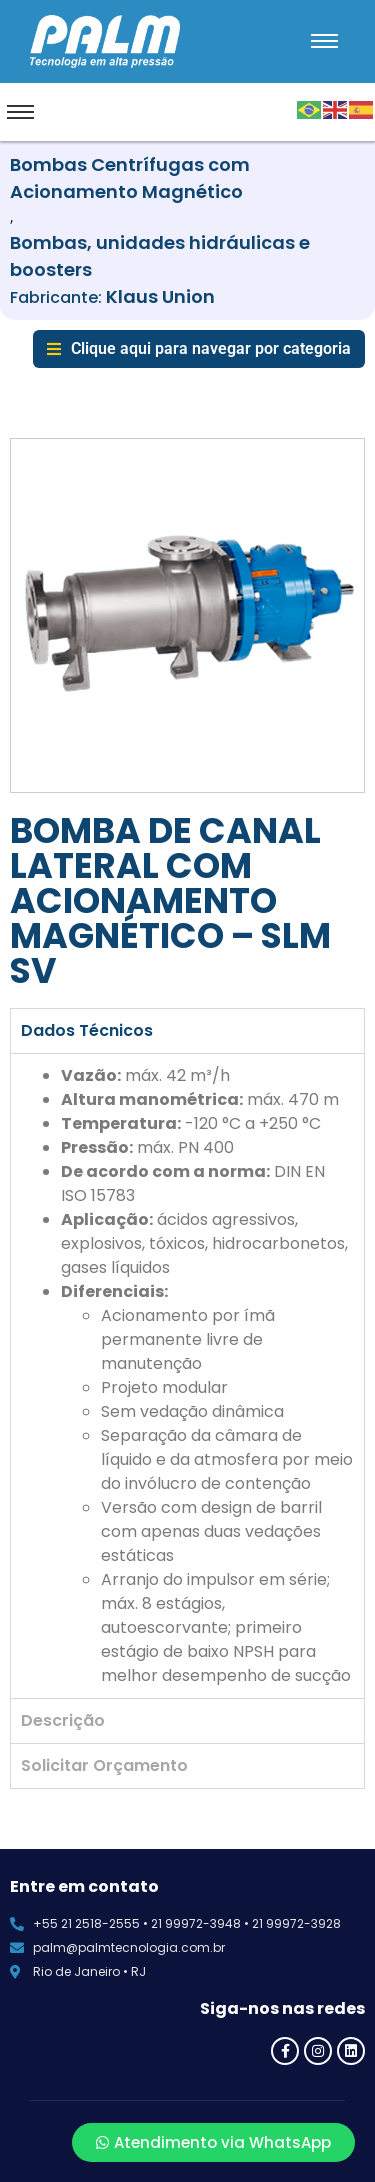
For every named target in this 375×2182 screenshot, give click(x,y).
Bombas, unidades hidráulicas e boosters (160, 256)
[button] (199, 349)
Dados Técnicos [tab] (87, 1030)
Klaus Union (160, 296)
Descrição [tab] (63, 1720)
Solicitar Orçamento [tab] (104, 1765)
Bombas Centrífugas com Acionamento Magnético (130, 178)
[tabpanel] (187, 1375)
